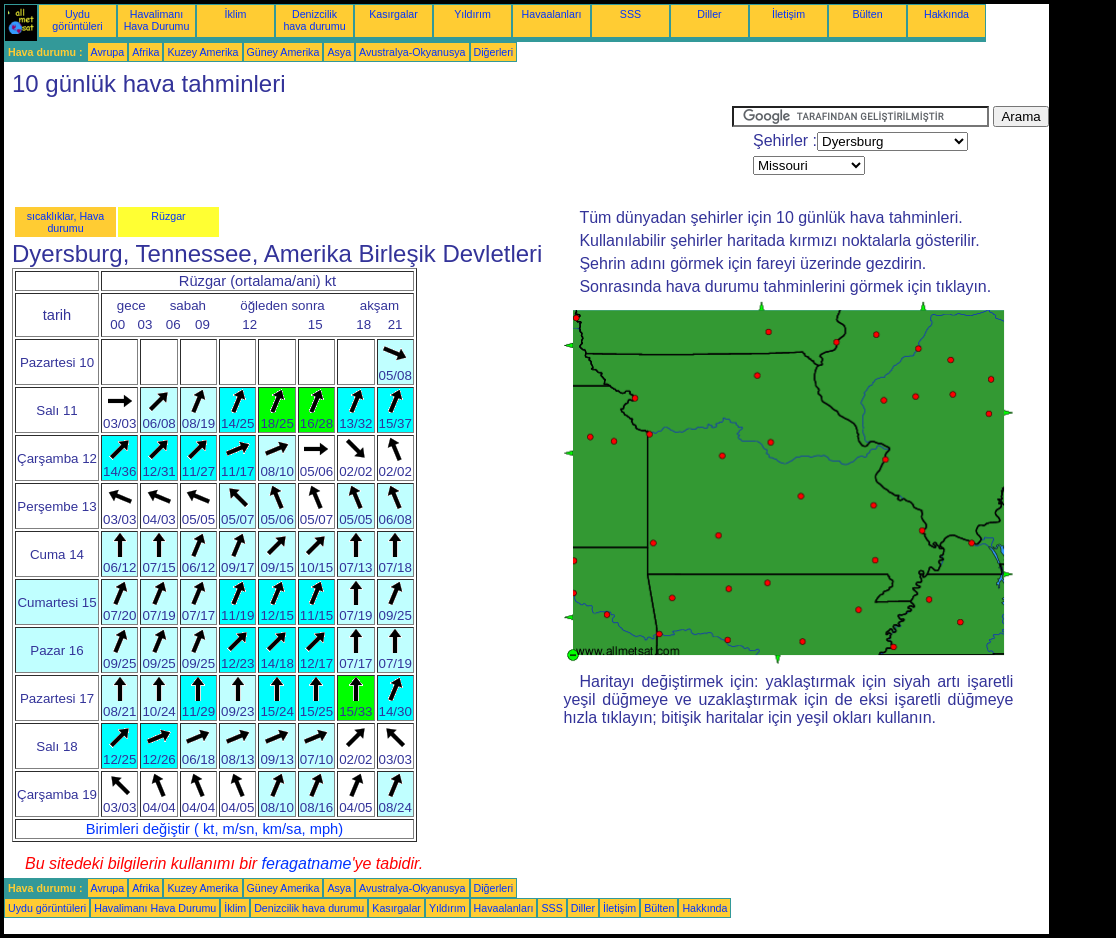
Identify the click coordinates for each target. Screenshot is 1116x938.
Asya (339, 52)
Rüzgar (168, 216)
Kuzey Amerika (202, 52)
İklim (236, 14)
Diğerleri (494, 52)
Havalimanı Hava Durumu (157, 20)
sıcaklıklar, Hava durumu (66, 222)
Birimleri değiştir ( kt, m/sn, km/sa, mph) (214, 829)
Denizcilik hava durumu (314, 20)
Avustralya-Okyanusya (412, 52)
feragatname (307, 863)
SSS (630, 14)
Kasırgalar (393, 14)
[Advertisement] (368, 151)
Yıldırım (472, 14)
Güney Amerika (283, 52)
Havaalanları (552, 14)
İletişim (788, 14)
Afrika (145, 52)
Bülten (867, 14)
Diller (709, 14)
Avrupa (108, 52)
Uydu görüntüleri (77, 20)
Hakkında (946, 14)
